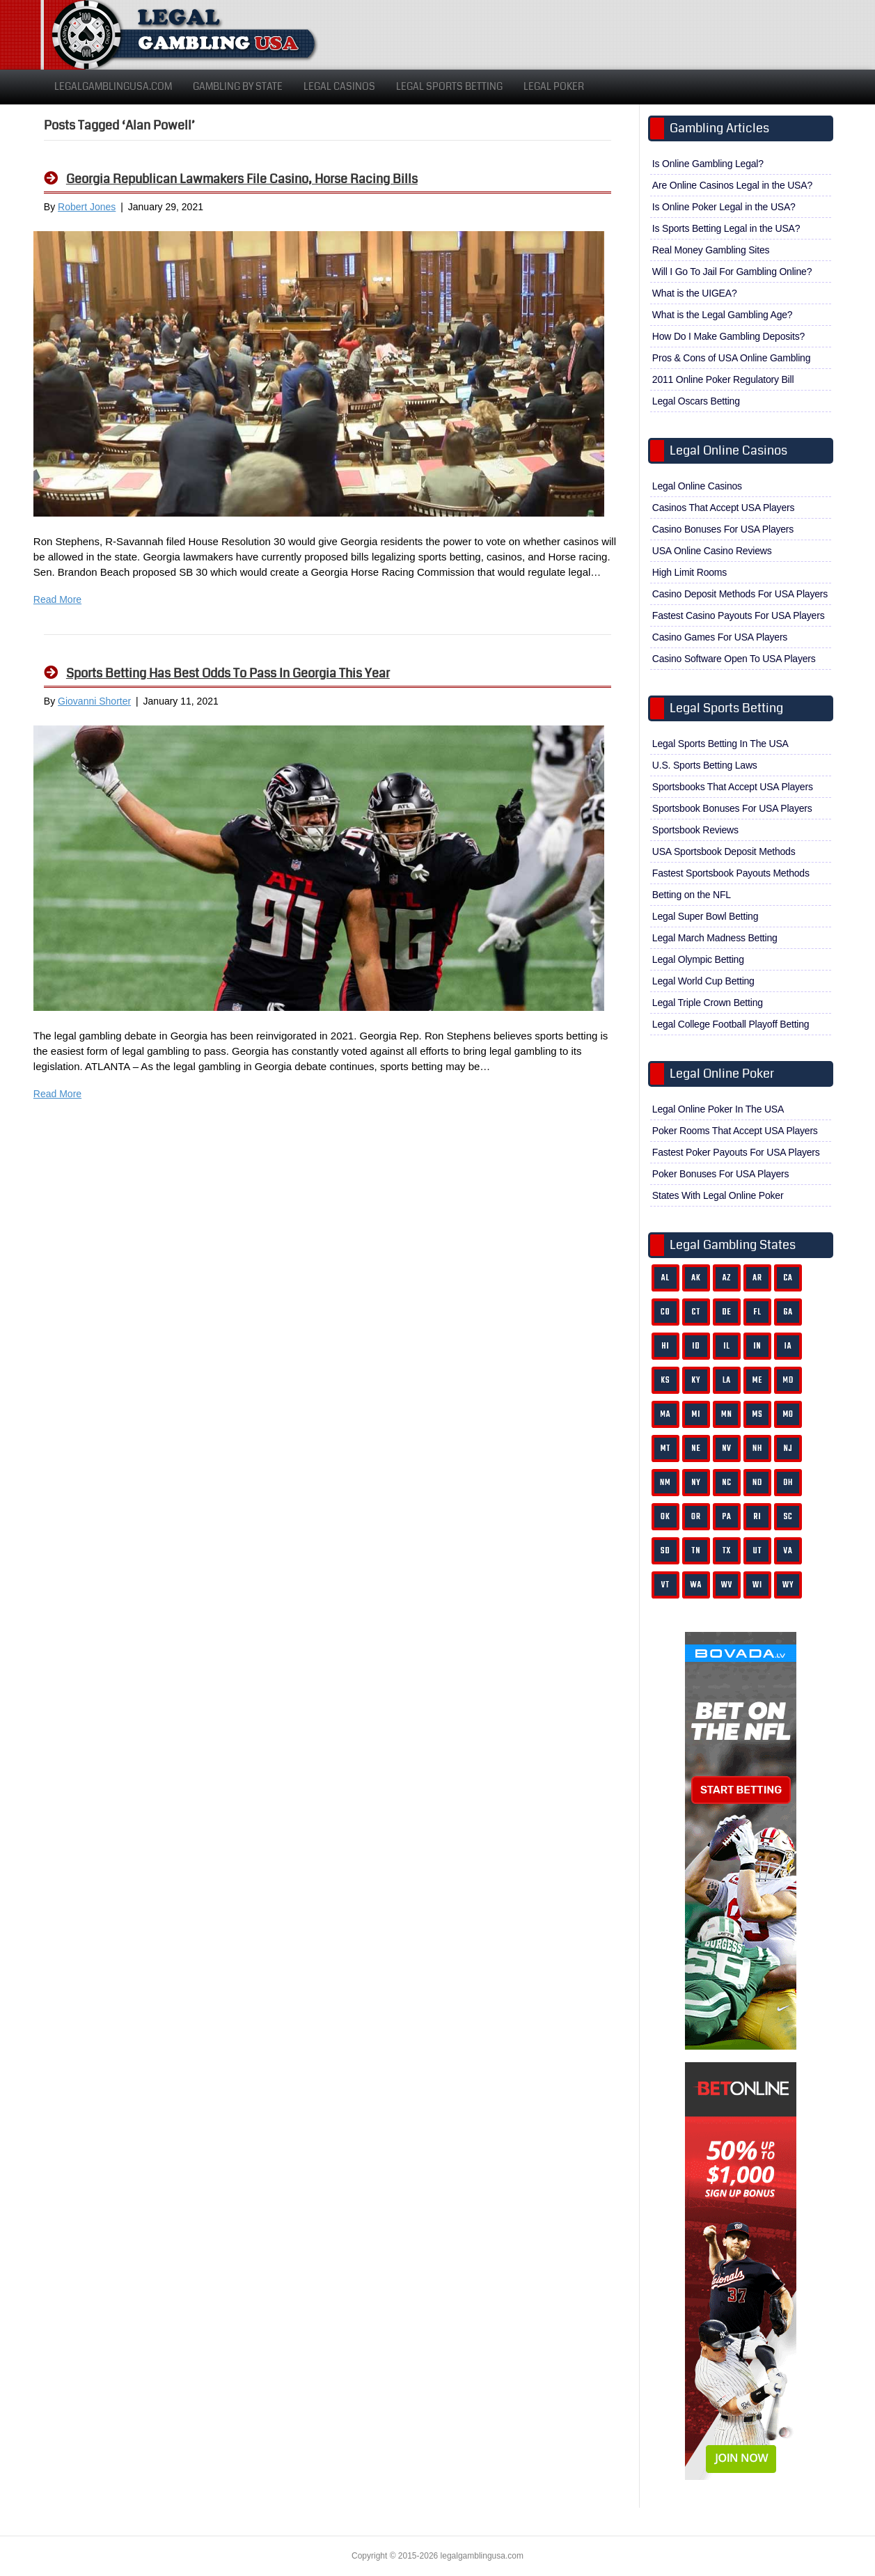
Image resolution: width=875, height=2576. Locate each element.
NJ (788, 1448)
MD (788, 1380)
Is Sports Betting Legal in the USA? (726, 228)
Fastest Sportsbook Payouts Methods (731, 873)
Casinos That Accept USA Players (723, 507)
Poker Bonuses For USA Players (720, 1173)
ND (757, 1482)
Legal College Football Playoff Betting (731, 1024)
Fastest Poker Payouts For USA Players (736, 1152)
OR (696, 1516)
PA (726, 1516)
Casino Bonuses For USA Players (723, 529)
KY (695, 1380)
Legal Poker (553, 86)
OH (788, 1482)
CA (787, 1278)
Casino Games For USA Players (719, 637)
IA (788, 1346)
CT (696, 1312)
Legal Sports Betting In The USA (720, 743)
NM (665, 1482)
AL (665, 1278)
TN (696, 1551)
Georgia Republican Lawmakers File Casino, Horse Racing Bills (242, 179)
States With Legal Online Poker (718, 1195)
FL (757, 1312)
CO (665, 1312)
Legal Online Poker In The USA (718, 1109)
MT (665, 1448)
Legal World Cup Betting (703, 981)
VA (788, 1551)
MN (726, 1414)
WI (757, 1585)
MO (788, 1414)
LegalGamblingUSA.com (113, 86)
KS (665, 1380)
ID (696, 1346)
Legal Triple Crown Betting (707, 1002)
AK (695, 1278)
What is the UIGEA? (694, 293)
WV (726, 1585)
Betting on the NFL (691, 894)
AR (757, 1278)
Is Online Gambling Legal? (708, 163)
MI (696, 1414)
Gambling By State (238, 86)
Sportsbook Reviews (695, 829)
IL (726, 1346)
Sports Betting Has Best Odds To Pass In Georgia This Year (228, 673)
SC (788, 1516)
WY (788, 1585)
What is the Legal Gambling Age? (722, 314)
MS (757, 1414)
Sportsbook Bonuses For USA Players (732, 808)
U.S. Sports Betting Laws (704, 765)
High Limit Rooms (689, 572)
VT (665, 1585)
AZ (727, 1278)
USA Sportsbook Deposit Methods (724, 851)
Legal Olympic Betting (698, 959)
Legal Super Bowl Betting (705, 916)
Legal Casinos (339, 86)
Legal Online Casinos (697, 486)
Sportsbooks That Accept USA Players (732, 786)
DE (726, 1312)
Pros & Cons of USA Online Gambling (731, 357)
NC (727, 1482)
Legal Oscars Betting (696, 401)
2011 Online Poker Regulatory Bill (723, 379)
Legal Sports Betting (449, 86)
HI (665, 1346)
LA (727, 1380)
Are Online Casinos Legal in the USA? (732, 185)
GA (787, 1312)
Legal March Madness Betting (715, 937)
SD (665, 1551)
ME (757, 1380)
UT (757, 1551)
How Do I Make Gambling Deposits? (728, 336)
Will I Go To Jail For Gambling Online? (732, 271)
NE (695, 1448)
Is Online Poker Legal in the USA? (724, 206)
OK (665, 1516)
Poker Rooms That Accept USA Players (735, 1130)
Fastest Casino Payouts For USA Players (738, 615)
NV (727, 1448)
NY (695, 1482)
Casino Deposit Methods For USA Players (740, 593)
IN (757, 1346)
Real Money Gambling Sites (711, 250)
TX (727, 1551)
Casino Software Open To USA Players (734, 658)
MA (665, 1414)
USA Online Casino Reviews (712, 550)
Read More (57, 599)
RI (758, 1516)
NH (757, 1448)
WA (696, 1585)
